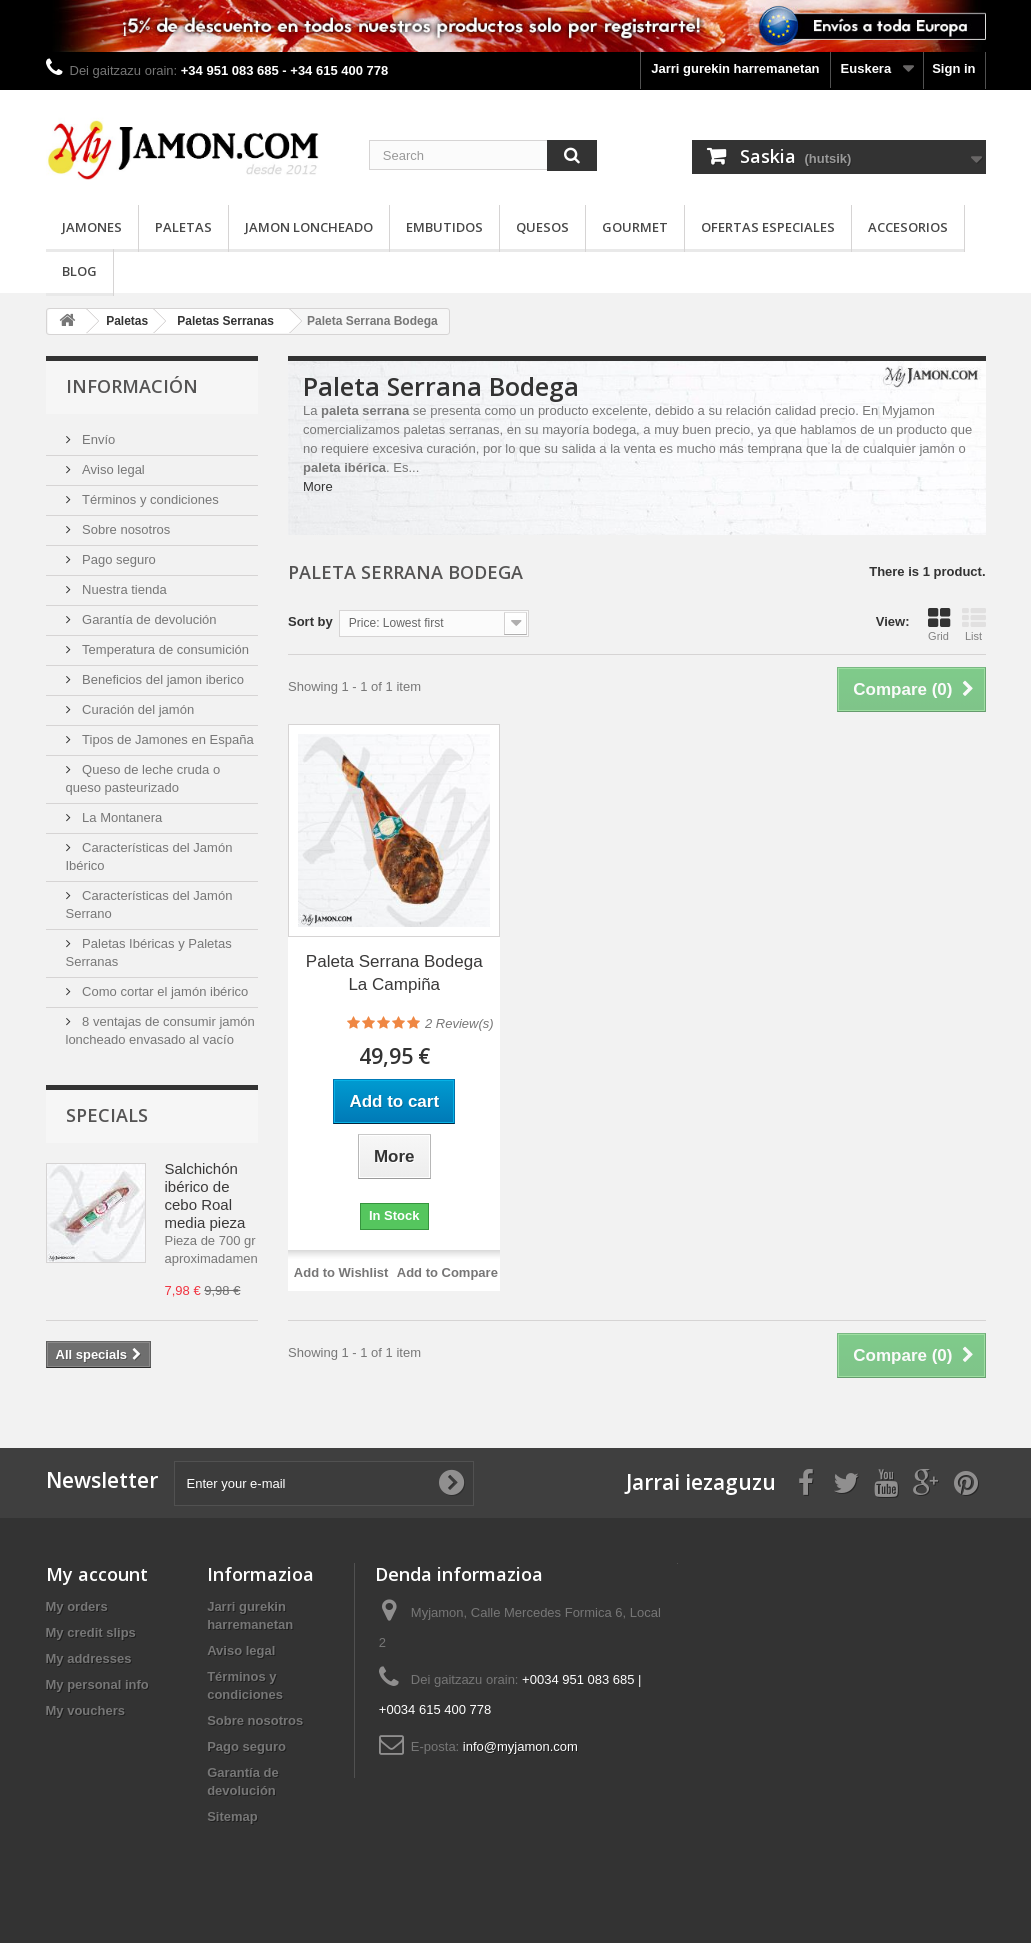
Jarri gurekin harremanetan (735, 68)
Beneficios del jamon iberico (161, 679)
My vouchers (85, 1710)
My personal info (97, 1684)
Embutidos (444, 227)
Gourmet (635, 227)
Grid (939, 624)
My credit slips (91, 1632)
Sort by (310, 621)
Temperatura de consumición (164, 649)
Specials (107, 1115)
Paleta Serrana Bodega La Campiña (394, 973)
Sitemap (232, 1816)
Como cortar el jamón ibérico (164, 991)
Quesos (542, 227)
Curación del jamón (137, 709)
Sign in (953, 68)
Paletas (183, 227)
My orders (77, 1606)
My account (97, 1574)
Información (132, 386)
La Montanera (121, 817)
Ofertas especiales (768, 227)
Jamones (92, 227)
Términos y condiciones (149, 499)
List (974, 624)
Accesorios (908, 227)
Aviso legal (112, 469)
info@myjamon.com (520, 1746)
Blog (79, 271)
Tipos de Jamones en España (166, 739)
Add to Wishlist (341, 1272)
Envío (97, 439)
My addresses (89, 1658)
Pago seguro (117, 559)
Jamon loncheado (309, 227)
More (318, 486)
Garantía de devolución (148, 619)
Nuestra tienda (123, 589)
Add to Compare (447, 1272)
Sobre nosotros (125, 529)
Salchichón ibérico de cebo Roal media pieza (205, 1195)
